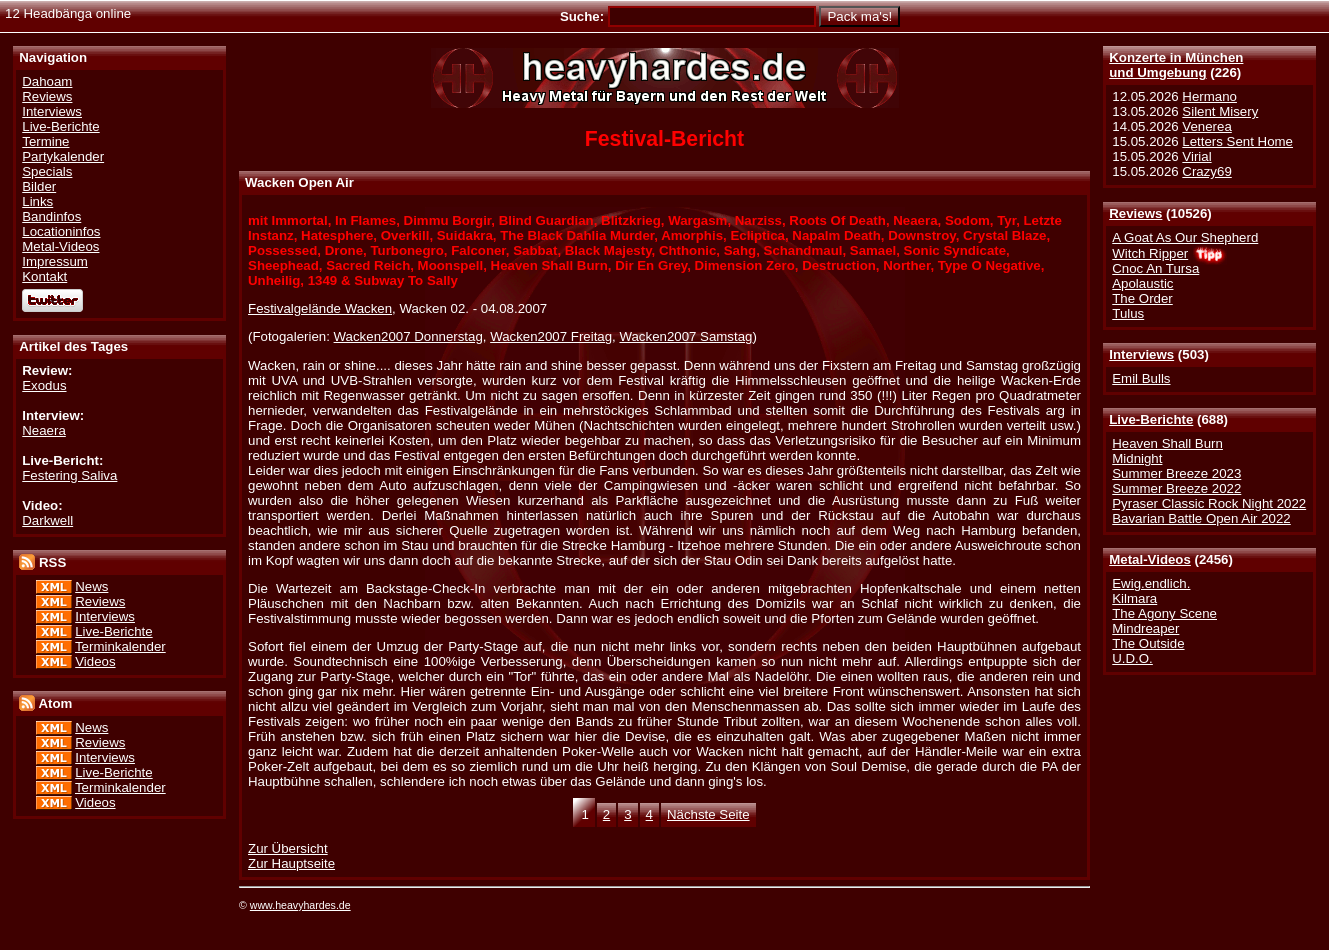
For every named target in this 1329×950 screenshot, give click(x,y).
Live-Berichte (1151, 419)
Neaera (44, 430)
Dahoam (47, 81)
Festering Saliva (69, 475)
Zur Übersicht (288, 848)
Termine (45, 141)
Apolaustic (1142, 283)
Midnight (1137, 458)
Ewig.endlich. (1151, 583)
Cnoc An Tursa (1155, 268)
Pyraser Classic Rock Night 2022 (1209, 503)
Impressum (55, 261)
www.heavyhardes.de (300, 905)
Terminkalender (120, 646)
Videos (95, 661)
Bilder (39, 186)
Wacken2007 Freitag (551, 336)
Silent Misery (1220, 111)
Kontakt (44, 276)
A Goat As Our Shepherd (1185, 237)
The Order (1142, 298)
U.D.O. (1132, 658)
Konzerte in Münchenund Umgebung (1176, 65)
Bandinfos (51, 216)
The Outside (1148, 643)
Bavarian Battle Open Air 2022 (1201, 518)
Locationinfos (61, 231)
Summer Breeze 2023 (1176, 473)
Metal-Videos (1150, 559)
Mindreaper (1145, 628)
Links (37, 201)
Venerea (1206, 126)
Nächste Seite (708, 814)
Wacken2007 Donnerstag (408, 336)
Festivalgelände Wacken (320, 308)
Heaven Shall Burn (1167, 443)
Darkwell (47, 520)
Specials (47, 171)
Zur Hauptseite (291, 863)
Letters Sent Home (1237, 141)
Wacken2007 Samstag (685, 336)
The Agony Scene (1164, 613)
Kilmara (1134, 598)
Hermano (1209, 96)
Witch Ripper (1150, 253)
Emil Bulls (1141, 378)
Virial (1196, 156)
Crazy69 (1206, 171)
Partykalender (63, 156)
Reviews (1135, 213)
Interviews (1141, 354)
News (91, 586)
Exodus (44, 385)
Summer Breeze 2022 (1176, 488)
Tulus (1128, 313)
